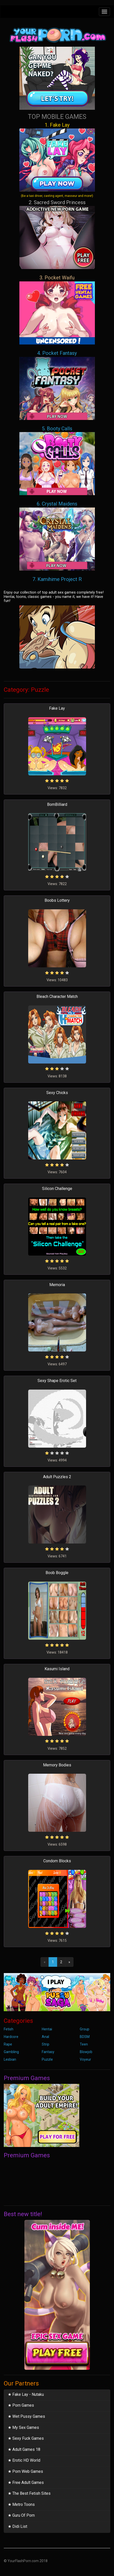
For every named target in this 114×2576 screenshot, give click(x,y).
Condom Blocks (57, 1860)
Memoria (57, 1284)
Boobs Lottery (57, 900)
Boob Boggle (57, 1572)
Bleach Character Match (57, 996)
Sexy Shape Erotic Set (57, 1380)
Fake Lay (57, 708)
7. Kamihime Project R (57, 579)
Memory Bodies (57, 1765)
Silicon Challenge (57, 1188)
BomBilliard (57, 804)
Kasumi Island (57, 1668)
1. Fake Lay (57, 160)
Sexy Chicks (57, 1092)
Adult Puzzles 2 (57, 1476)
